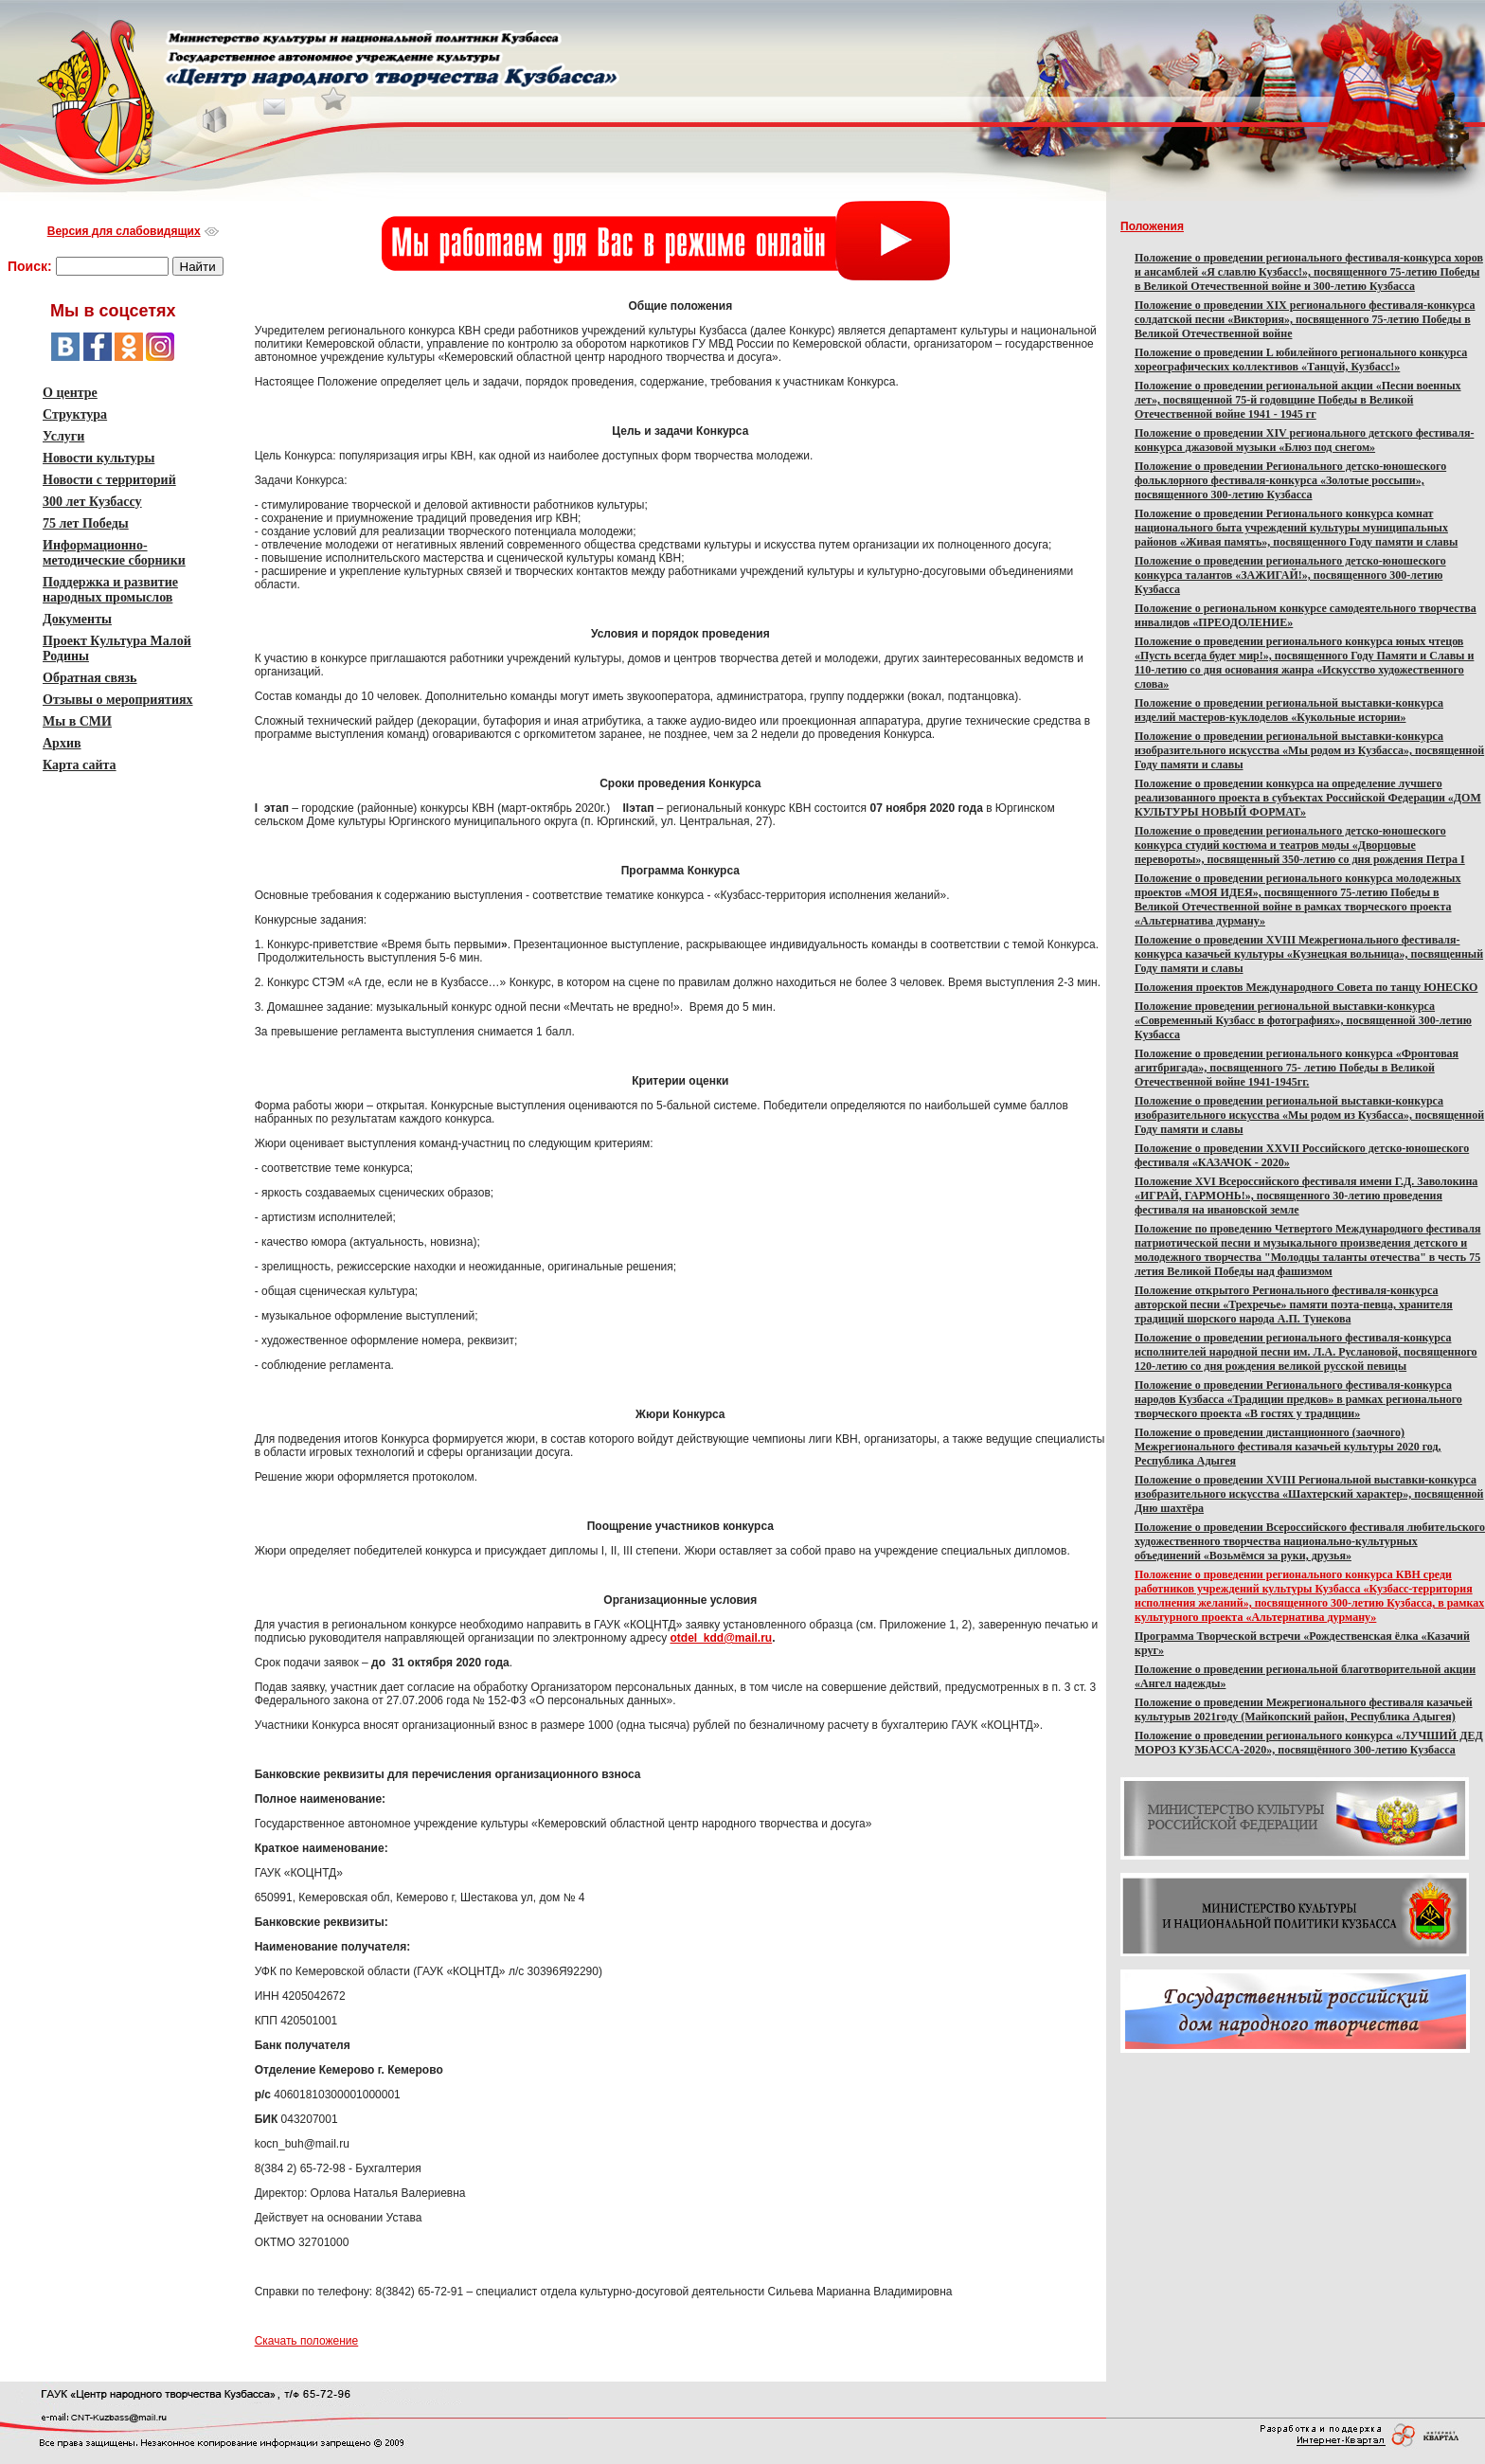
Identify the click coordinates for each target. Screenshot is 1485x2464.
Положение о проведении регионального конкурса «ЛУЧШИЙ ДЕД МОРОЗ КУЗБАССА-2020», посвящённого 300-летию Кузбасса (1309, 1742)
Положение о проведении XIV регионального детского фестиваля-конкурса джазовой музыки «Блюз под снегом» (1304, 440)
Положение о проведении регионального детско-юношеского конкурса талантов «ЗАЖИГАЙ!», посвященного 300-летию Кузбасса (1290, 575)
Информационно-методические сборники (114, 552)
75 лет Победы (86, 523)
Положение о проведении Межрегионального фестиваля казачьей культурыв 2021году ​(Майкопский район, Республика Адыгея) (1304, 1709)
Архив (62, 743)
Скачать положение (307, 2340)
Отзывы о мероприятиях (118, 699)
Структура (75, 414)
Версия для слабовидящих (124, 231)
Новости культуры (98, 458)
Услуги (63, 436)
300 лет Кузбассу (92, 502)
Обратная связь (90, 678)
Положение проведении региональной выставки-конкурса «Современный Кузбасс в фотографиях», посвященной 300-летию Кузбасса (1303, 1020)
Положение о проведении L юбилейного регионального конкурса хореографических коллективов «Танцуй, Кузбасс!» (1301, 359)
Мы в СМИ (77, 721)
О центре (70, 393)
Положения (1152, 226)
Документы (77, 619)
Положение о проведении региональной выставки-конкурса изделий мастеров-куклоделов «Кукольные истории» (1289, 710)
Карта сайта (79, 765)
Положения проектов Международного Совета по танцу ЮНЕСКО (1306, 987)
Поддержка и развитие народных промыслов (110, 589)
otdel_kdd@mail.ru (721, 1638)
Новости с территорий (109, 480)
